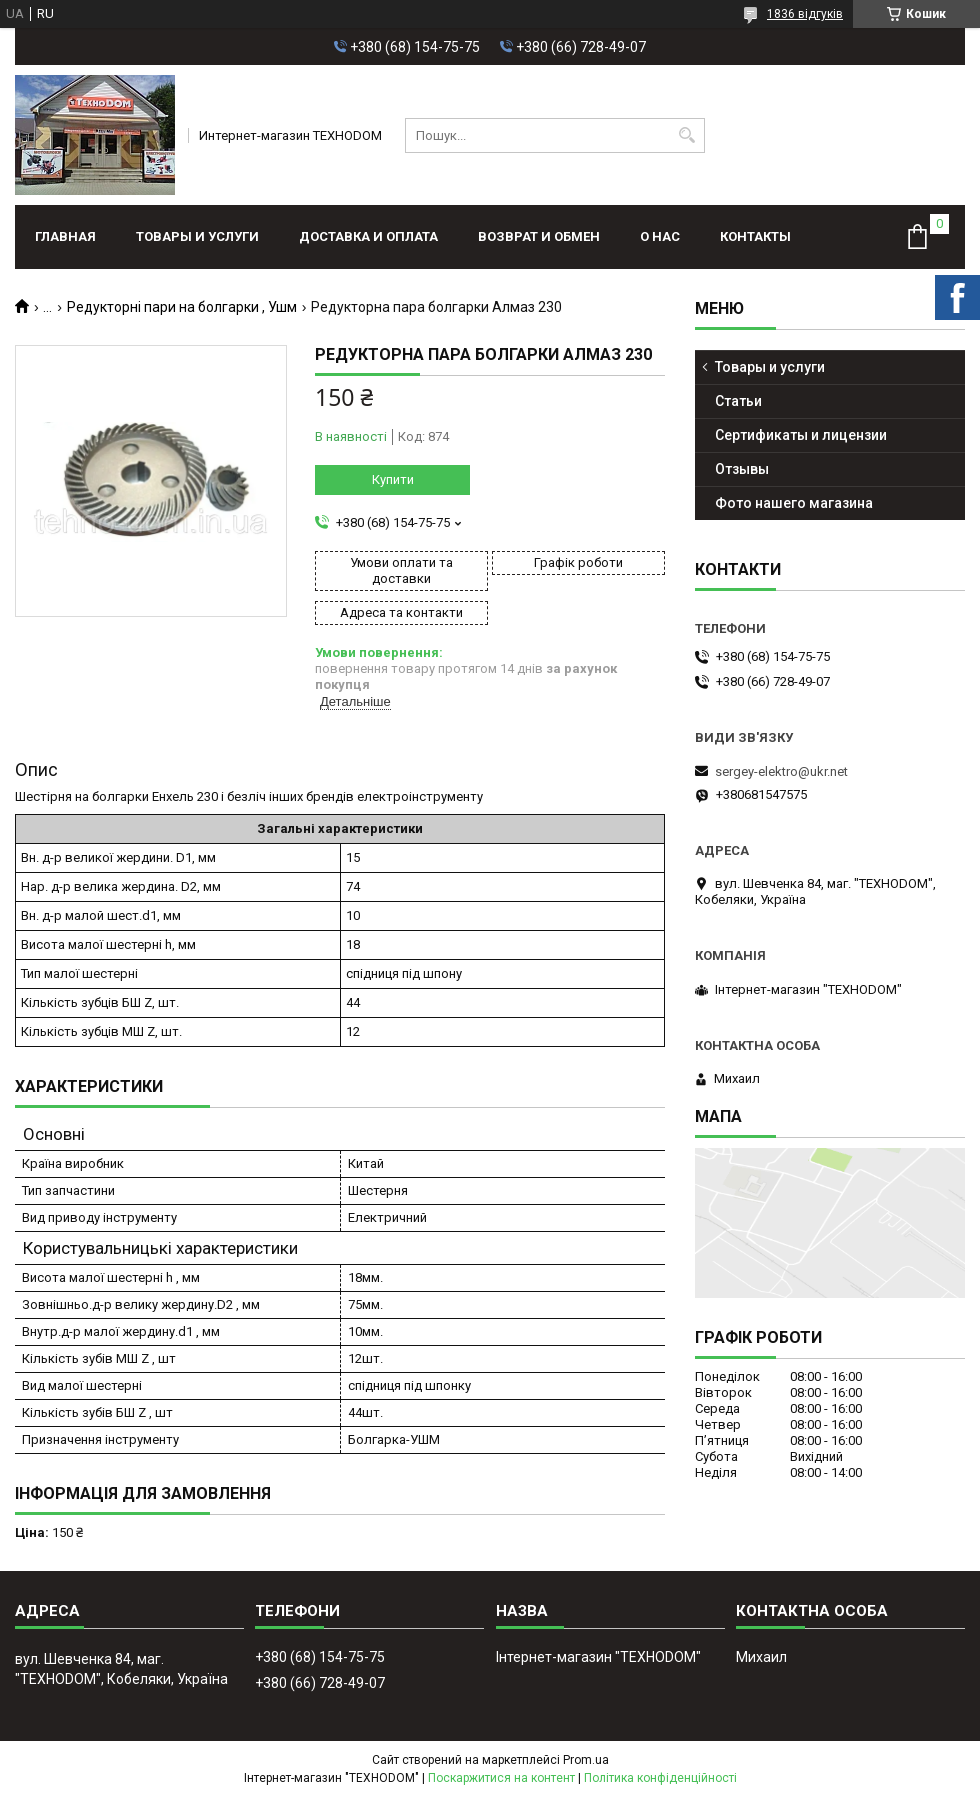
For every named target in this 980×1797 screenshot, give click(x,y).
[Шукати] (687, 135)
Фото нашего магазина (794, 503)
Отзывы (742, 469)
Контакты (755, 236)
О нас (660, 236)
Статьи (738, 401)
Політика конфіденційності (660, 1778)
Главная (65, 236)
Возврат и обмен (539, 236)
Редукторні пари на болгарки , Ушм (182, 307)
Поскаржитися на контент (501, 1778)
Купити (393, 479)
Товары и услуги (197, 236)
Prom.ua (586, 1760)
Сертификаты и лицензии (801, 435)
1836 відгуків (805, 14)
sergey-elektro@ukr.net (781, 771)
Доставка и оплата (368, 236)
